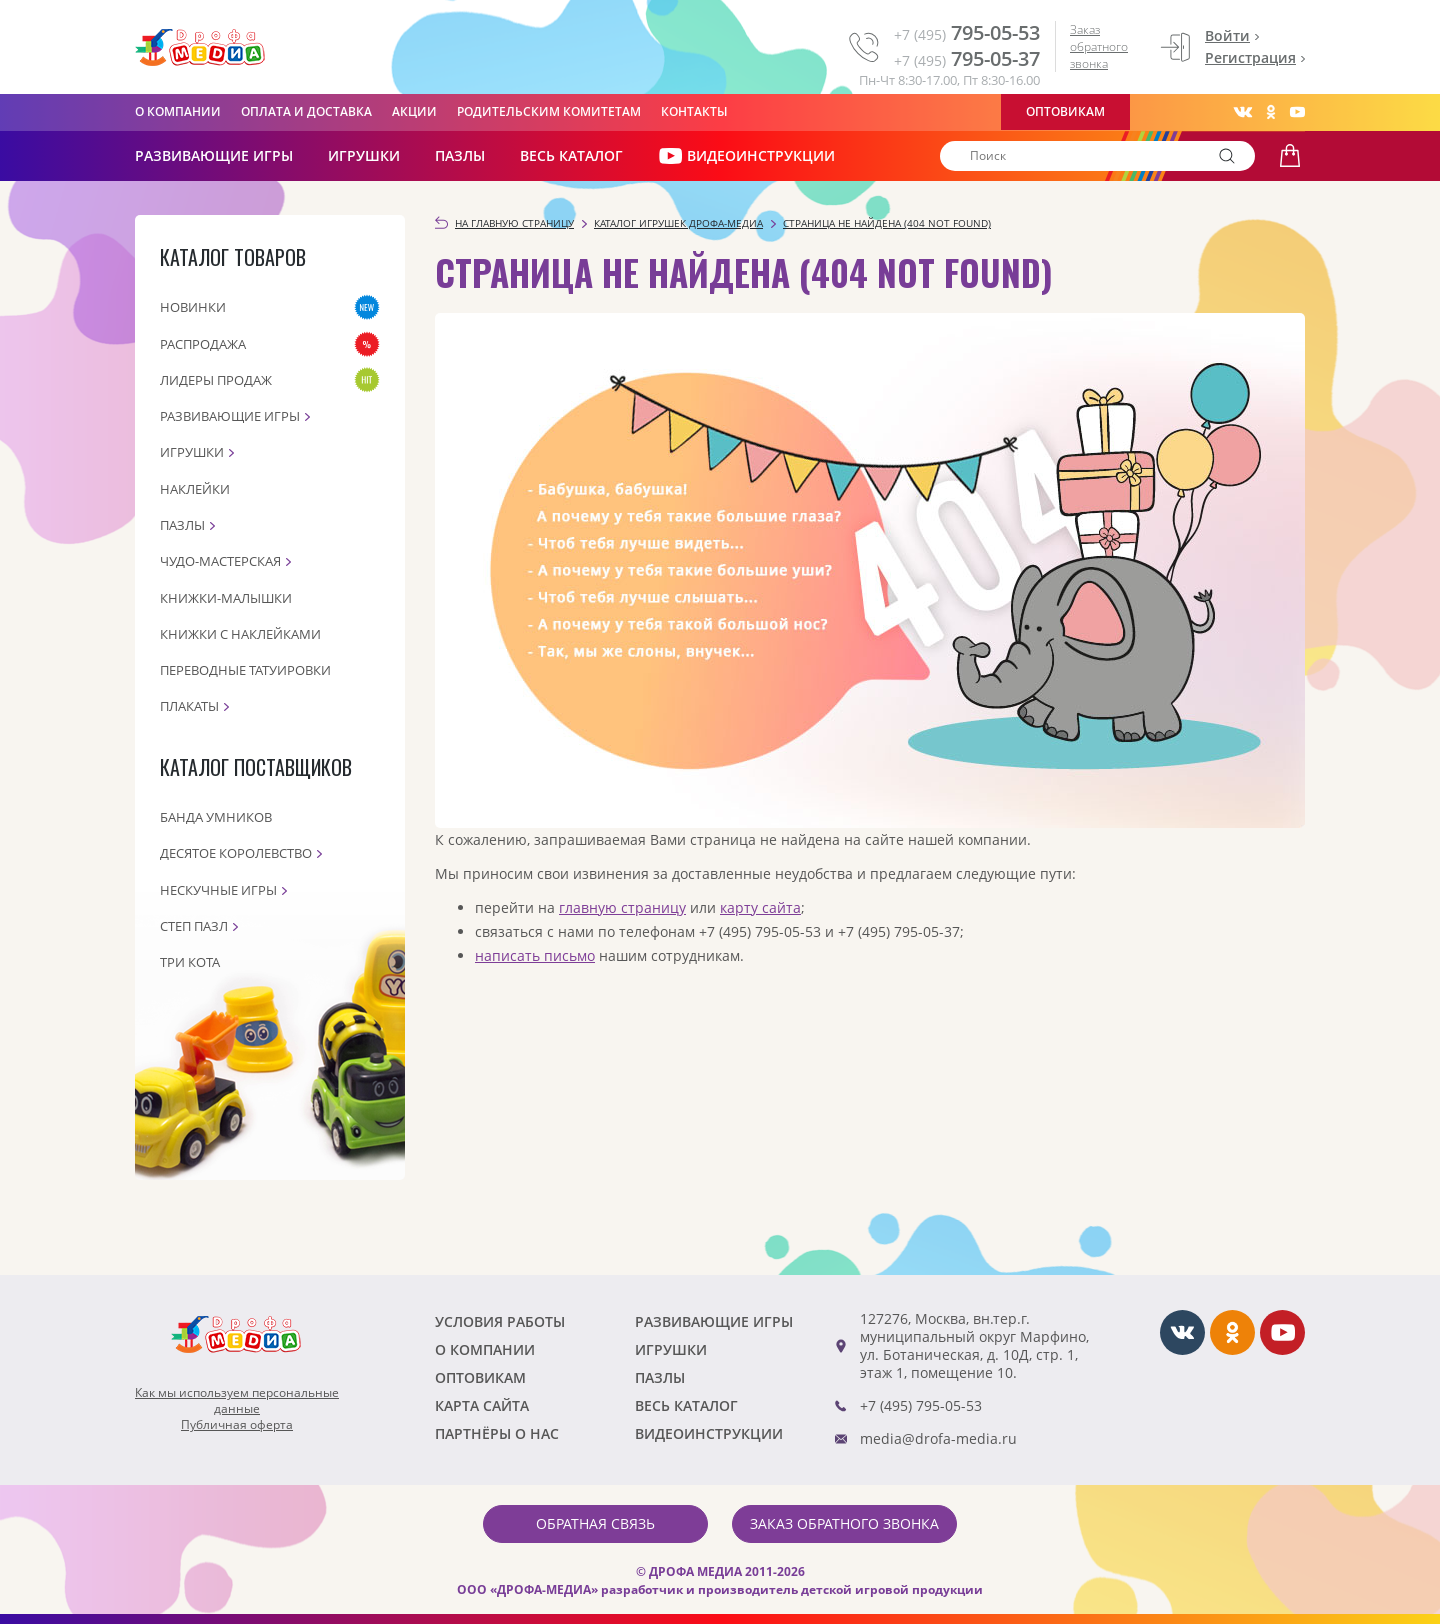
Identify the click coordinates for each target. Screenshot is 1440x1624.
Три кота (190, 962)
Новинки (193, 307)
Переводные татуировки (245, 670)
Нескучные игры (218, 890)
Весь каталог (571, 155)
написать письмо (535, 955)
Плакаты (189, 706)
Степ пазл (194, 926)
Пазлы (460, 155)
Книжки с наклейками (240, 634)
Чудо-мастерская (220, 561)
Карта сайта (482, 1405)
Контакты (694, 111)
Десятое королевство (236, 853)
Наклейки (195, 489)
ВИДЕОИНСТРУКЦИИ (746, 156)
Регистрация (1250, 57)
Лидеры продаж (216, 380)
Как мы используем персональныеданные (237, 1401)
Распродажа (203, 344)
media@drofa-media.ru (938, 1438)
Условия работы (500, 1321)
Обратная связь (595, 1523)
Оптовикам (1065, 111)
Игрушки (364, 155)
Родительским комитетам (549, 111)
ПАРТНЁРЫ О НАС (497, 1433)
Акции (414, 111)
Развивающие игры (230, 416)
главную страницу (622, 907)
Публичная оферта (237, 1425)
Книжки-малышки (226, 598)
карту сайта (760, 907)
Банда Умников (216, 817)
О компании (178, 111)
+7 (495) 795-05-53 (921, 1405)
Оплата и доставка (306, 111)
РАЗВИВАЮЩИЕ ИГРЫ (214, 155)
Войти (1227, 35)
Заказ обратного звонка (1099, 46)
